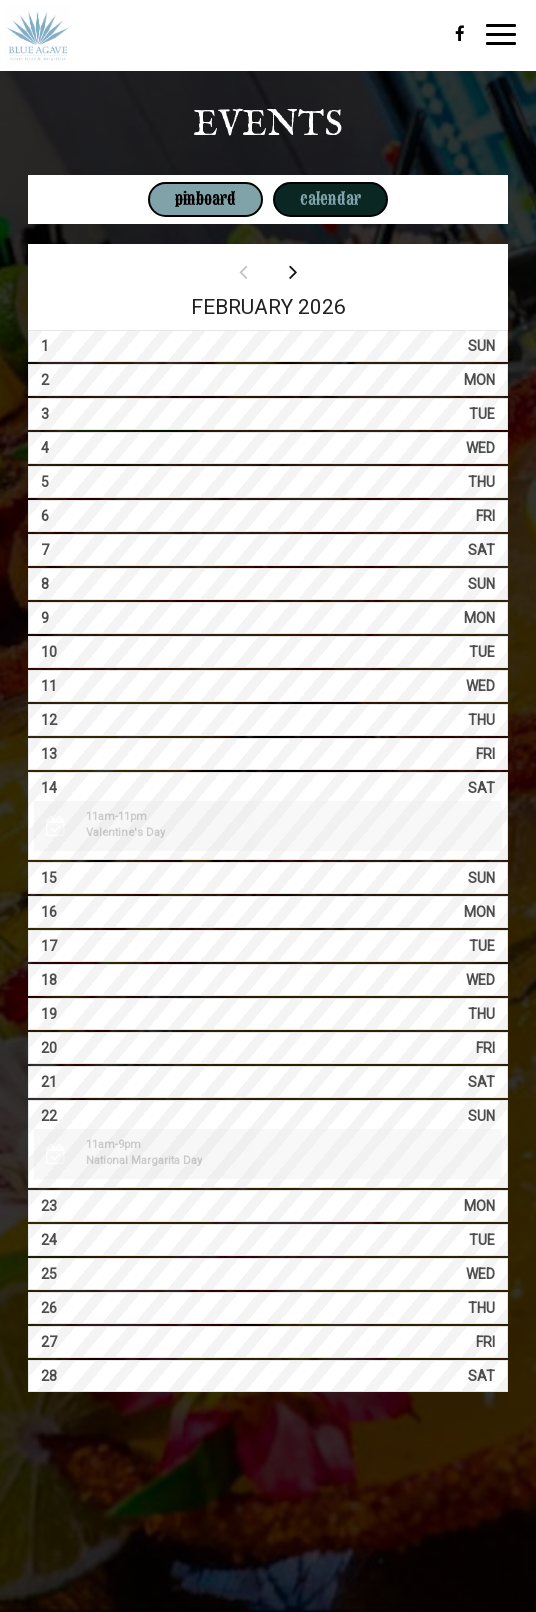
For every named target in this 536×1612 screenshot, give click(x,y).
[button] (267, 826)
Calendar (317, 199)
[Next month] (293, 272)
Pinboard (192, 199)
